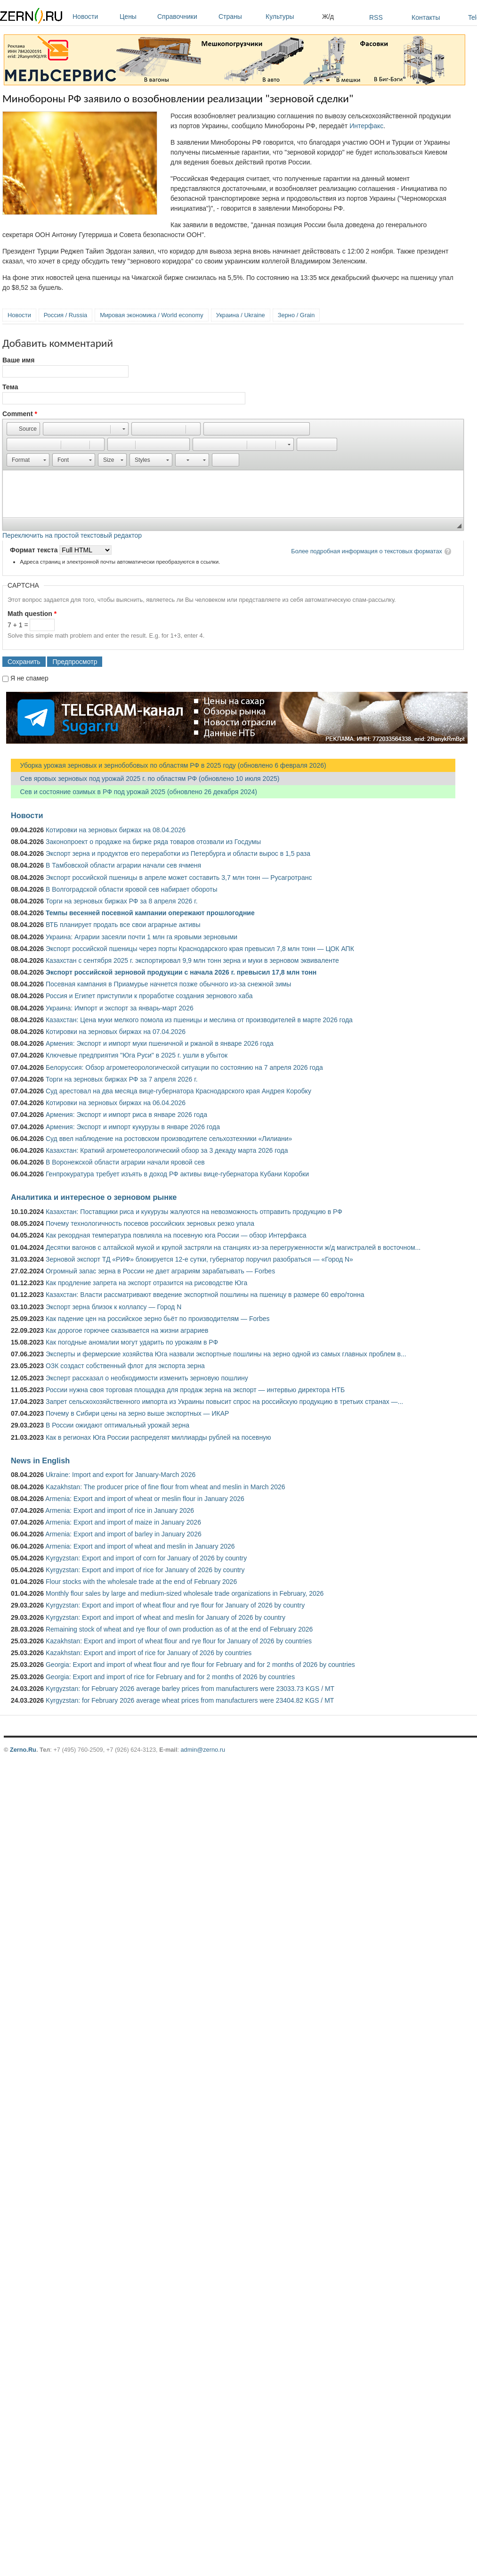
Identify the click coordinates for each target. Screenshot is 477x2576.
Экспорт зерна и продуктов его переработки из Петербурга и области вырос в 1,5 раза (178, 853)
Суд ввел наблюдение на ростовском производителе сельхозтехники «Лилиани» (169, 1138)
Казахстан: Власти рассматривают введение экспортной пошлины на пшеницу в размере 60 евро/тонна (205, 1294)
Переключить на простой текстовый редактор (72, 535)
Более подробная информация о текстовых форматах (366, 551)
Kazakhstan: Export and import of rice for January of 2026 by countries (148, 1653)
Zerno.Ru (23, 1749)
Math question (32, 613)
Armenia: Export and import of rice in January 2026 (119, 1510)
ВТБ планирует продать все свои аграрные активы (123, 924)
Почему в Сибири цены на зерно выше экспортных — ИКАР (137, 1413)
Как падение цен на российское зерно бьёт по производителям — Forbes (157, 1318)
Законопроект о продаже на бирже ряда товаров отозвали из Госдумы (153, 841)
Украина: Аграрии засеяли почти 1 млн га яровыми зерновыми (141, 937)
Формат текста (34, 550)
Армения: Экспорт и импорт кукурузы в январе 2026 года (133, 1127)
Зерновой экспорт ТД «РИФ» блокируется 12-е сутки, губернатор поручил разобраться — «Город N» (199, 1259)
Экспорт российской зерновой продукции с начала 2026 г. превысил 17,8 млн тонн (181, 972)
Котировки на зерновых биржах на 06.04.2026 (116, 1103)
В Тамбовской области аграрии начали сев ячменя (123, 865)
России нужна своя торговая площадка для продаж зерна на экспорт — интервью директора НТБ (195, 1390)
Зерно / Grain (296, 315)
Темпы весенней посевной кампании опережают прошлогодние (150, 913)
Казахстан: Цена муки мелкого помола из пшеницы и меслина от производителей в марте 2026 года (199, 1020)
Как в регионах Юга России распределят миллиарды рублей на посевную (158, 1437)
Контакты (426, 17)
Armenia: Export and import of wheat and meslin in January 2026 (139, 1546)
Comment (19, 414)
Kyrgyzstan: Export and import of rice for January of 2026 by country (145, 1570)
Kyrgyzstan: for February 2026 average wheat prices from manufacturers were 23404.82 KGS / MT (190, 1700)
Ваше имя (18, 360)
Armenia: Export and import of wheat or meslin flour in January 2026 (144, 1498)
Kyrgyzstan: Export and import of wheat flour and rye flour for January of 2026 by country (175, 1605)
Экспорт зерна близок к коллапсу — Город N (113, 1307)
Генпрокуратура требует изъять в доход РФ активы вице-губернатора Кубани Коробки (177, 1174)
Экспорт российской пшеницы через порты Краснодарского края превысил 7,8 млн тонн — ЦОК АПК (200, 948)
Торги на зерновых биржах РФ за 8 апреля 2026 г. (122, 901)
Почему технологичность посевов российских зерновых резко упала (150, 1223)
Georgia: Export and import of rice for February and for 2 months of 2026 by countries (170, 1677)
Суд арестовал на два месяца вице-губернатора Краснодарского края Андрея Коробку (178, 1091)
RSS (376, 17)
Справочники (185, 16)
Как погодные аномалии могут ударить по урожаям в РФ (132, 1342)
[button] (23, 429)
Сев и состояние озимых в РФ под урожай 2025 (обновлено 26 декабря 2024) (134, 792)
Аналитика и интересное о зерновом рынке (94, 1197)
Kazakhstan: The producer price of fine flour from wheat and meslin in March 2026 (165, 1487)
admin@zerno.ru (203, 1749)
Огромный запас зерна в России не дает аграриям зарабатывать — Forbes (160, 1271)
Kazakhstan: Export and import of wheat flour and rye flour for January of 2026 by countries (179, 1641)
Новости (94, 16)
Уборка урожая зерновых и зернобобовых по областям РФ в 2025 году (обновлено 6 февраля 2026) (168, 765)
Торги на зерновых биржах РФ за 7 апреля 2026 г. (122, 1079)
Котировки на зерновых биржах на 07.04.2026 (116, 1031)
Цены (136, 16)
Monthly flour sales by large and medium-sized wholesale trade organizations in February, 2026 (184, 1593)
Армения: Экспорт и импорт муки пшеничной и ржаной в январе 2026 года (160, 1043)
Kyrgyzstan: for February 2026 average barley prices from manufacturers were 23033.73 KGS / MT (190, 1688)
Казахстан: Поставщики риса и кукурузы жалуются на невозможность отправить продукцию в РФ (194, 1211)
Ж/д (328, 16)
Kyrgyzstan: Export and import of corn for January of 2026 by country (146, 1558)
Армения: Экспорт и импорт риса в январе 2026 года (126, 1114)
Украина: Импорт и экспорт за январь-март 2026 (120, 1008)
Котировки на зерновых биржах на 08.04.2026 (116, 830)
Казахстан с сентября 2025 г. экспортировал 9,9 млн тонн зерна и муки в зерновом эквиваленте (192, 960)
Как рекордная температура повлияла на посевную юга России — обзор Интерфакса (176, 1235)
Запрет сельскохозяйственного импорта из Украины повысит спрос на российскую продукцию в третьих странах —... (224, 1401)
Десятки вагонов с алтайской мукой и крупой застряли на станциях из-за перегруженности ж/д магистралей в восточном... (233, 1247)
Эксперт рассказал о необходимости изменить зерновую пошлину (147, 1378)
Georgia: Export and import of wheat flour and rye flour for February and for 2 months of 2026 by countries (200, 1664)
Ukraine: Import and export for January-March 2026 (120, 1474)
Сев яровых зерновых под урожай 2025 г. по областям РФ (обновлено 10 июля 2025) (145, 778)
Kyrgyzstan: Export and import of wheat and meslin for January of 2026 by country (165, 1617)
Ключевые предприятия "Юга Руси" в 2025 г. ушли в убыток (136, 1055)
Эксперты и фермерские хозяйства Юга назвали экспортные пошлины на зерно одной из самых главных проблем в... (226, 1354)
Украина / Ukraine (240, 315)
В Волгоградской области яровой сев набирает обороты (132, 889)
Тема (10, 387)
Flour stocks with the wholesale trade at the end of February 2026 (141, 1581)
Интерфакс (366, 126)
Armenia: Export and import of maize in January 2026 (123, 1522)
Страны (239, 16)
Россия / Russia (65, 315)
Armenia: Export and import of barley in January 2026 (123, 1534)
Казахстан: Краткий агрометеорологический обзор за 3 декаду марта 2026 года (167, 1150)
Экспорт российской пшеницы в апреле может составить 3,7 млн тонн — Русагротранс (179, 877)
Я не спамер (29, 678)
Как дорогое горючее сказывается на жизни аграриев (127, 1330)
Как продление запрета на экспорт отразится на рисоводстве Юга (146, 1283)
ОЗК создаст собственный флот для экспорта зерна (125, 1366)
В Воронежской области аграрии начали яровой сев (125, 1162)
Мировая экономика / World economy (151, 315)
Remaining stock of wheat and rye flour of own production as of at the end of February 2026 (179, 1629)
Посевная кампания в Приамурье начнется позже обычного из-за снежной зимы (168, 984)
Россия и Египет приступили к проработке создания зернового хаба (149, 996)
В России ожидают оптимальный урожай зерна (117, 1425)
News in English (40, 1460)
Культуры (291, 16)
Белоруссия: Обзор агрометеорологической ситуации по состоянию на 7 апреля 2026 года (184, 1067)
